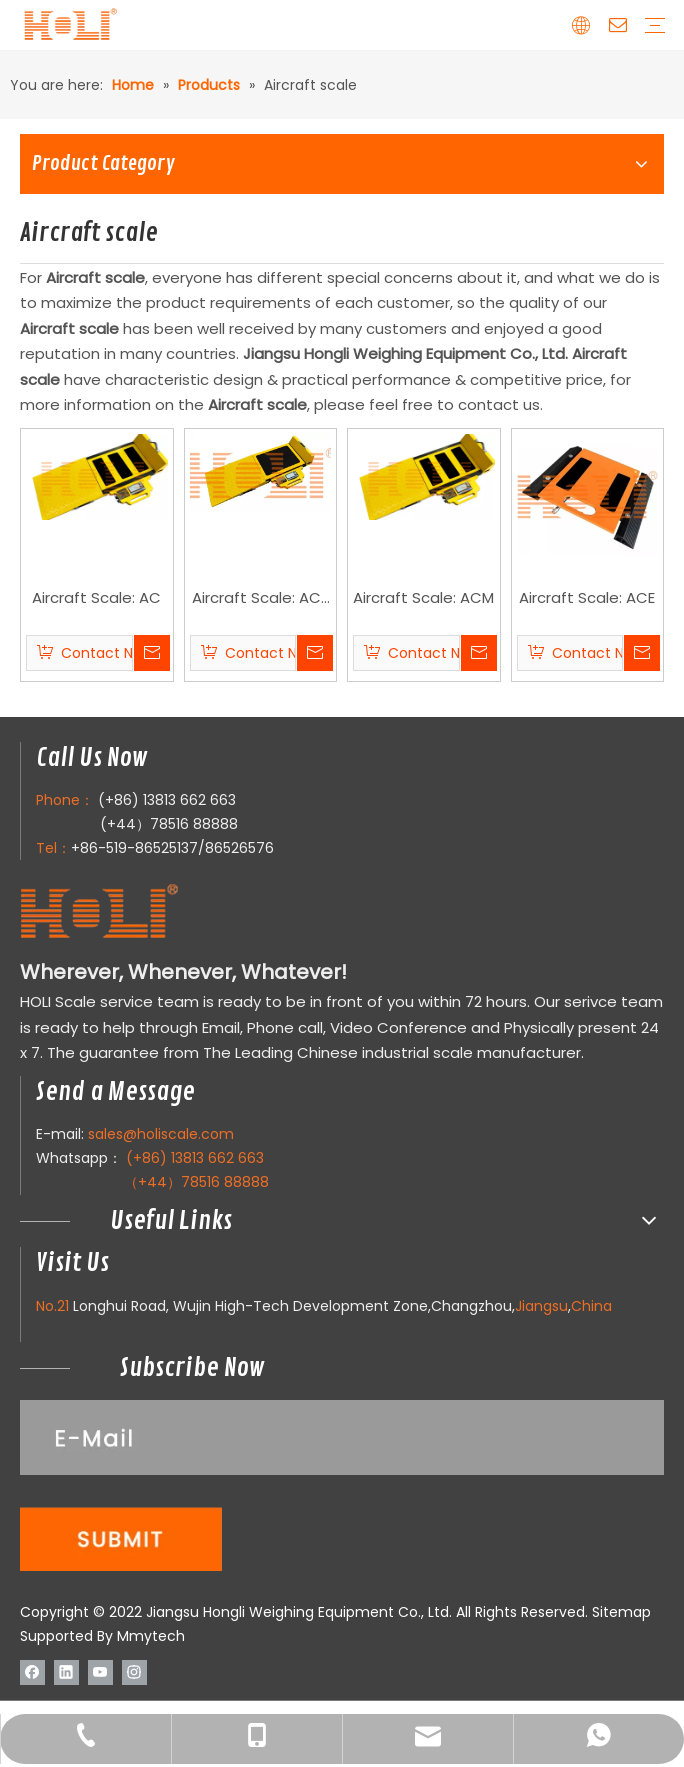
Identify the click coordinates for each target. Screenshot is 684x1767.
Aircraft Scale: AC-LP (260, 599)
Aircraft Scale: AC (96, 597)
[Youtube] (100, 1671)
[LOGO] (139, 912)
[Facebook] (32, 1671)
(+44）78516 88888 (169, 824)
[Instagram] (134, 1671)
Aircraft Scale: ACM (423, 597)
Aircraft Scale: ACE (587, 597)
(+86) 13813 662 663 (167, 800)
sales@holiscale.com (161, 1134)
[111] (342, 1485)
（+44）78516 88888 (196, 1182)
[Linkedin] (66, 1671)
